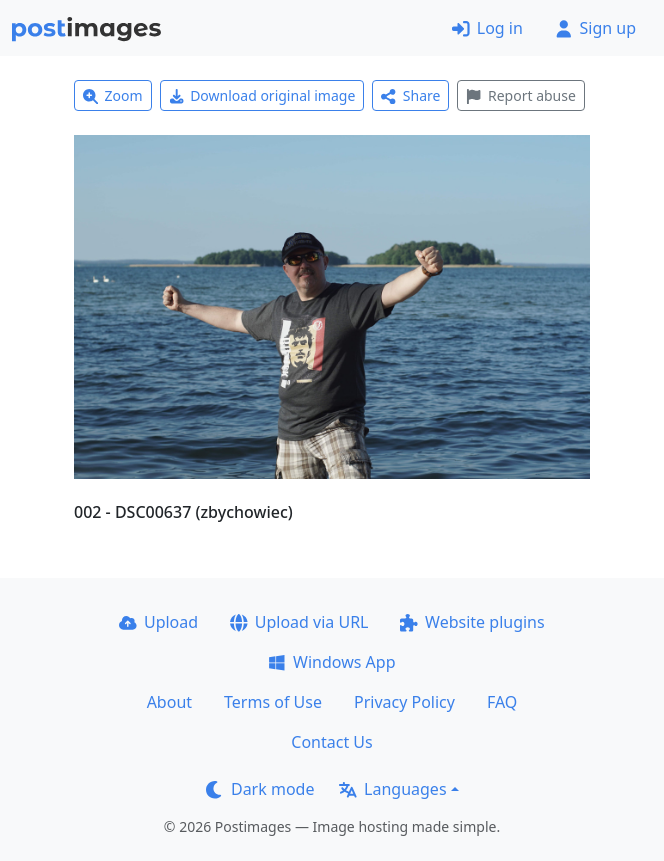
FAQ (502, 702)
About (169, 702)
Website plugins (472, 622)
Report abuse (520, 95)
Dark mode (260, 789)
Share (410, 95)
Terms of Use (273, 702)
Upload (158, 622)
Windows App (331, 662)
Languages (392, 789)
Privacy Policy (404, 702)
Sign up (595, 28)
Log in (487, 28)
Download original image (262, 95)
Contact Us (331, 742)
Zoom (113, 95)
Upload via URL (299, 622)
